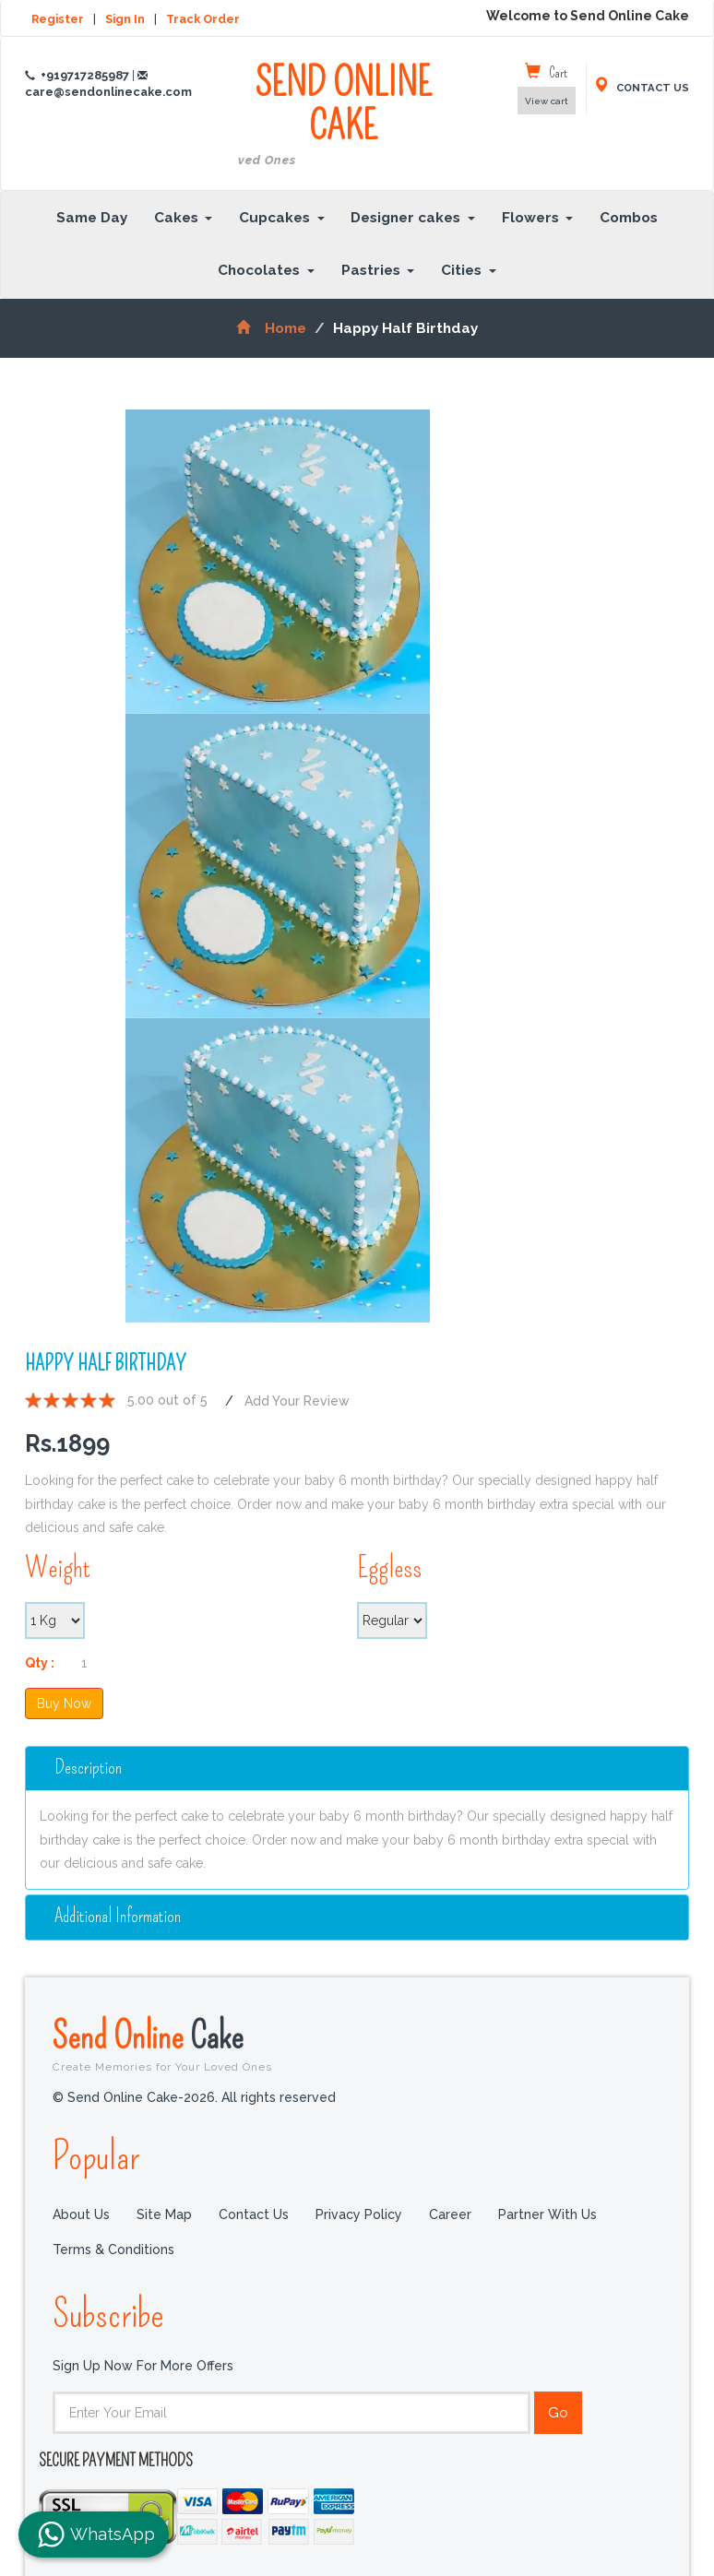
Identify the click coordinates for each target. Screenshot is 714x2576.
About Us (81, 2214)
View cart (546, 101)
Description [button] (88, 1767)
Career (450, 2214)
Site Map (164, 2214)
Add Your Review (297, 1401)
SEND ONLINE (343, 116)
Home (270, 328)
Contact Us (254, 2214)
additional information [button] (117, 1916)
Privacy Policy (358, 2214)
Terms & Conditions (113, 2249)
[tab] (357, 1769)
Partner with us (547, 2214)
